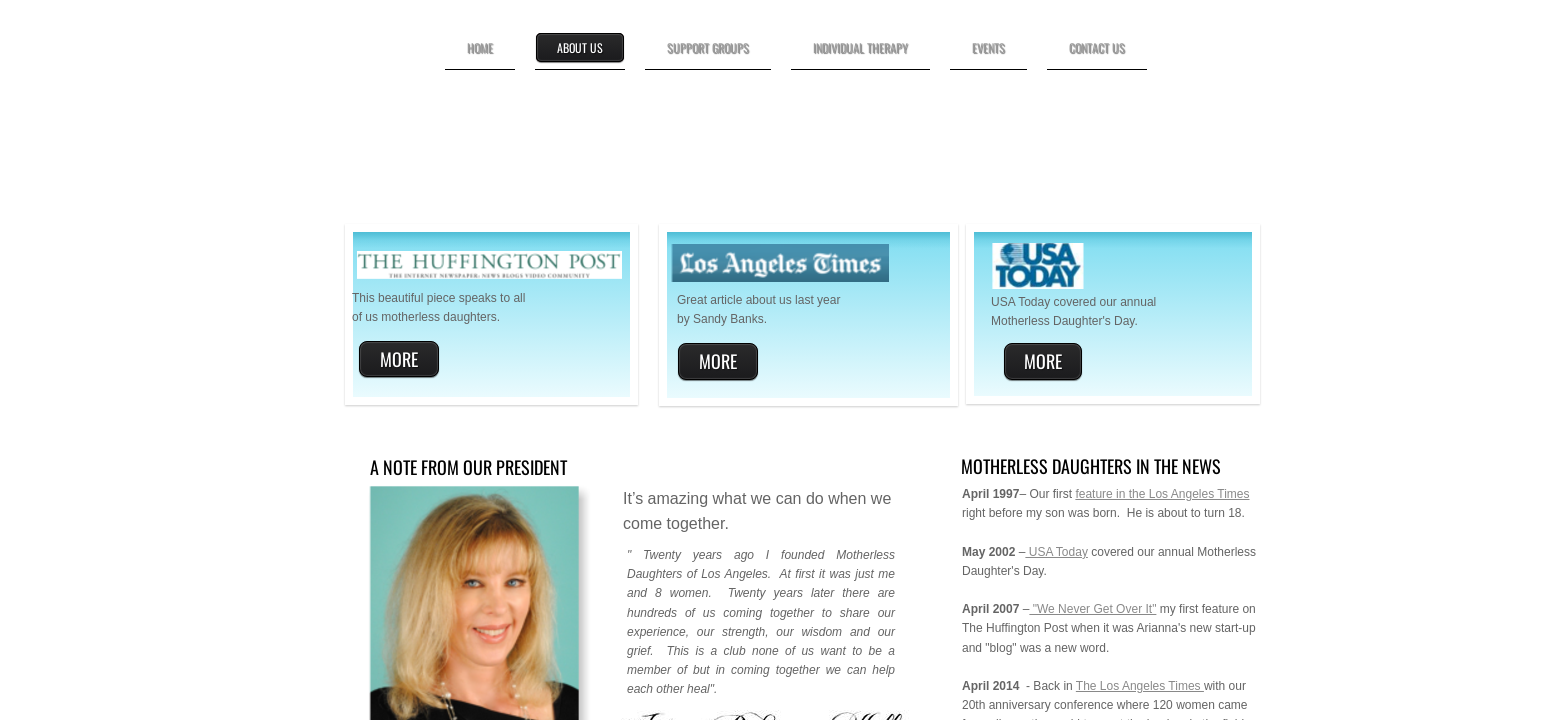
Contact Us (1097, 47)
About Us (580, 47)
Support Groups (708, 47)
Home (480, 47)
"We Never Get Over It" (1092, 609)
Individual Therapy (860, 47)
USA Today (1056, 552)
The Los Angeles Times (1140, 686)
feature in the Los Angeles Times (1162, 494)
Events (988, 47)
